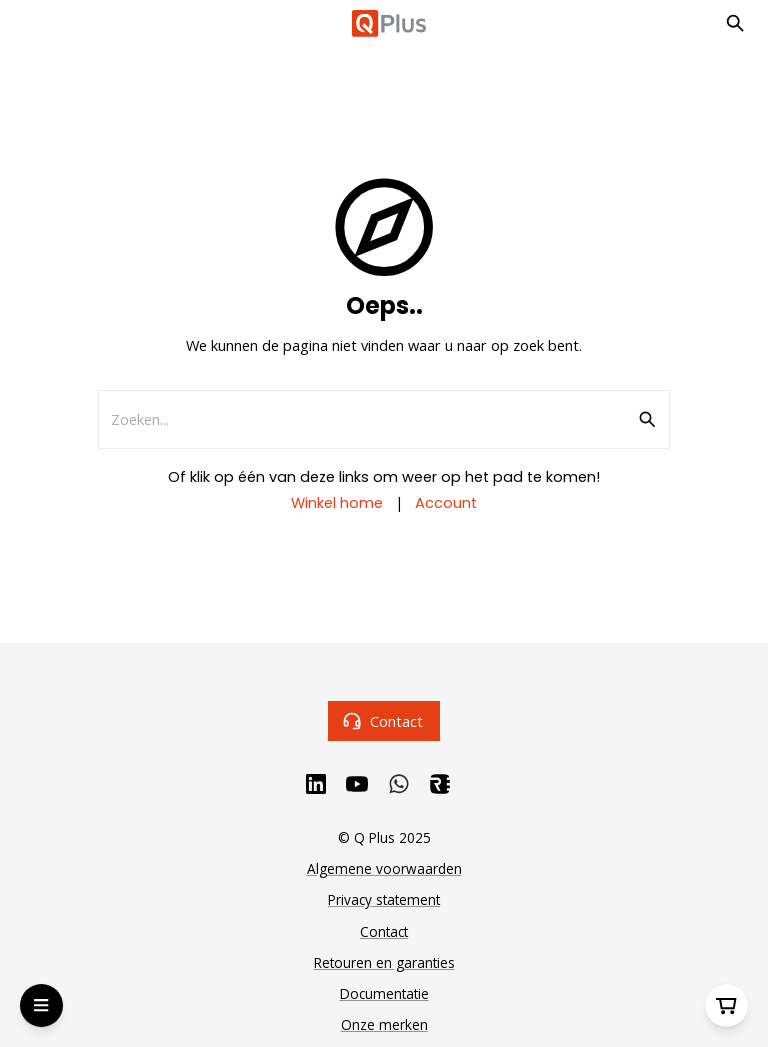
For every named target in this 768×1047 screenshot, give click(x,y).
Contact (383, 720)
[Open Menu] (41, 1005)
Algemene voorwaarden (384, 868)
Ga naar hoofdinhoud (104, 37)
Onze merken (384, 1024)
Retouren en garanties (384, 962)
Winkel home (337, 503)
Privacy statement (384, 899)
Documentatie (384, 993)
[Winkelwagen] (726, 1005)
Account (446, 503)
